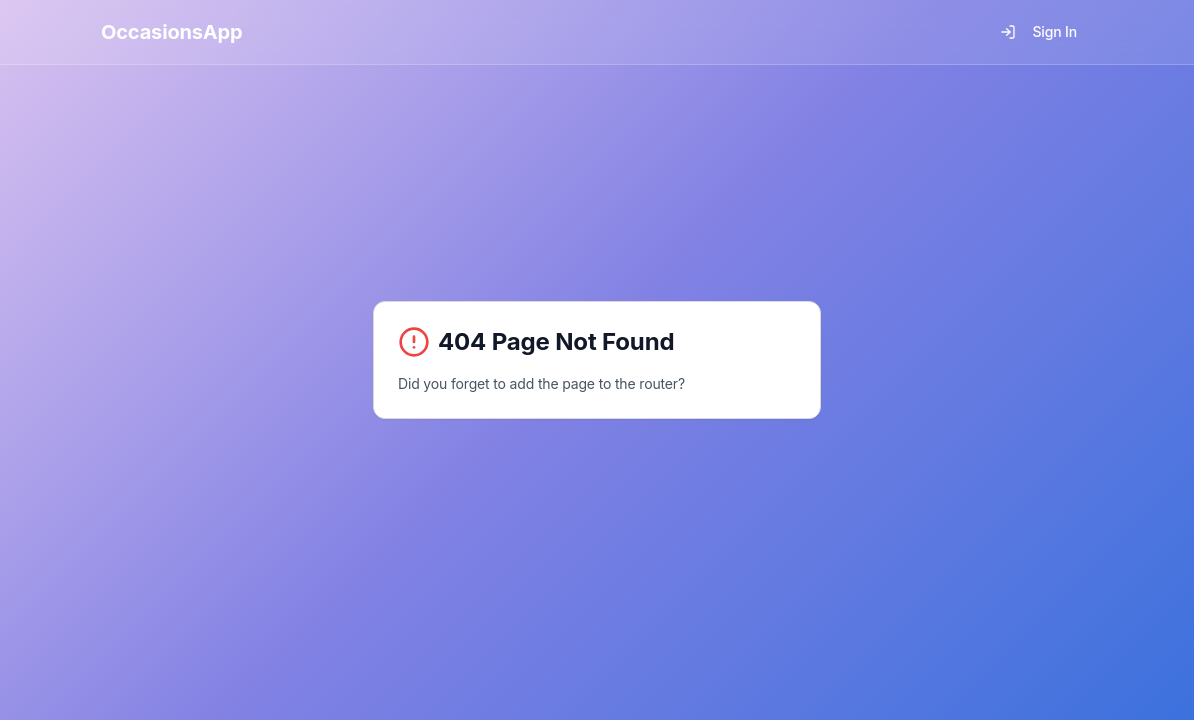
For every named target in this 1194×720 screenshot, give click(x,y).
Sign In (1038, 31)
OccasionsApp (172, 32)
